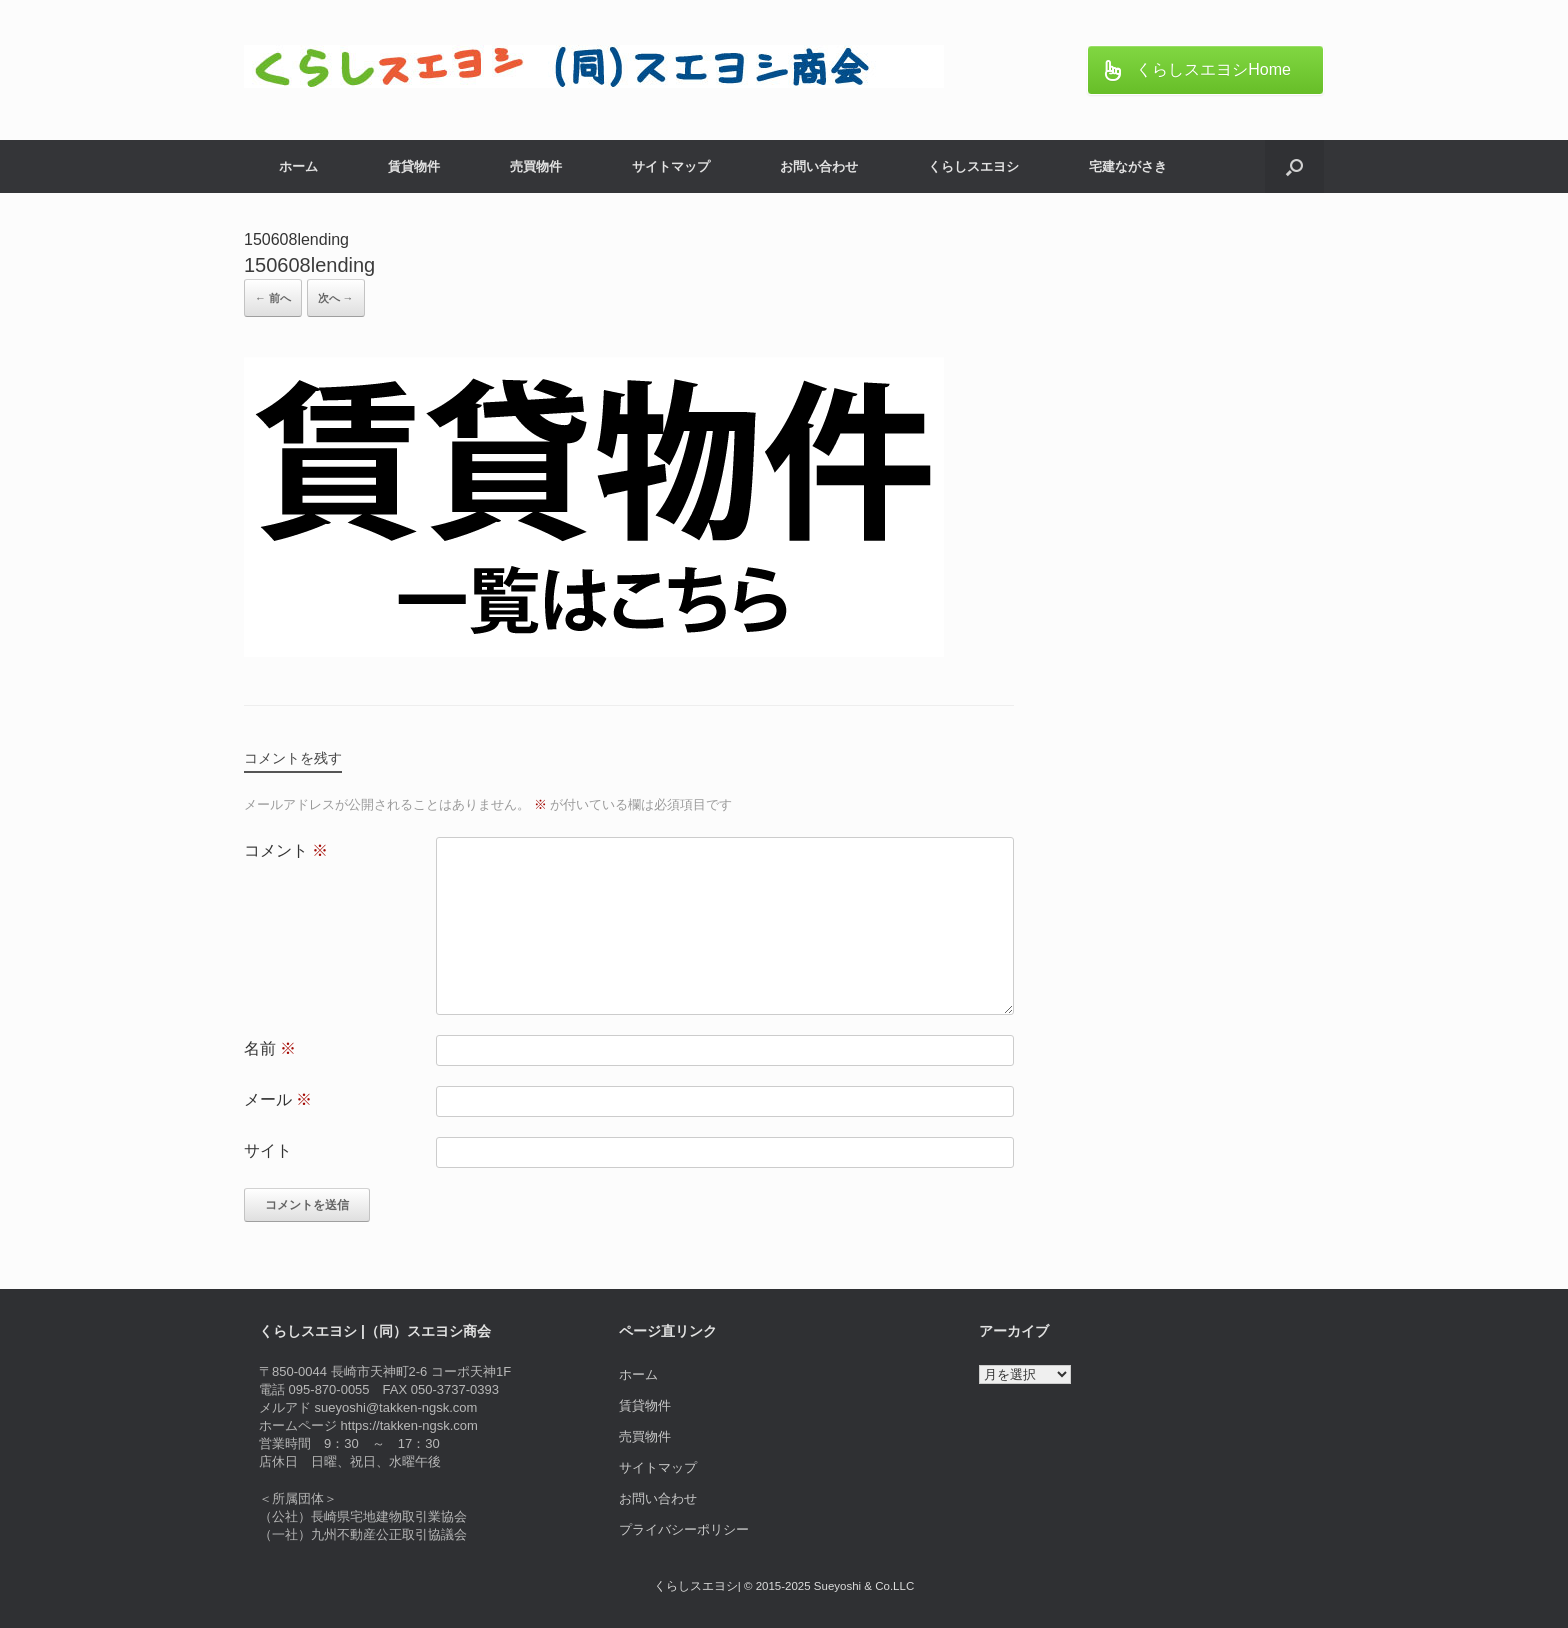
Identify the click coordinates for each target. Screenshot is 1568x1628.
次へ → (336, 298)
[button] (1294, 166)
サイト (268, 1150)
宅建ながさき (1128, 166)
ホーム (298, 166)
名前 (270, 1048)
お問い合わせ (819, 166)
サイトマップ (671, 166)
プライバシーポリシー (684, 1529)
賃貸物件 (414, 166)
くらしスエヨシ (973, 166)
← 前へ (273, 298)
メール (278, 1099)
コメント (286, 850)
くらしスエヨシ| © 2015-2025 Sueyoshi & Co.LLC (784, 1586)
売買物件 (536, 166)
